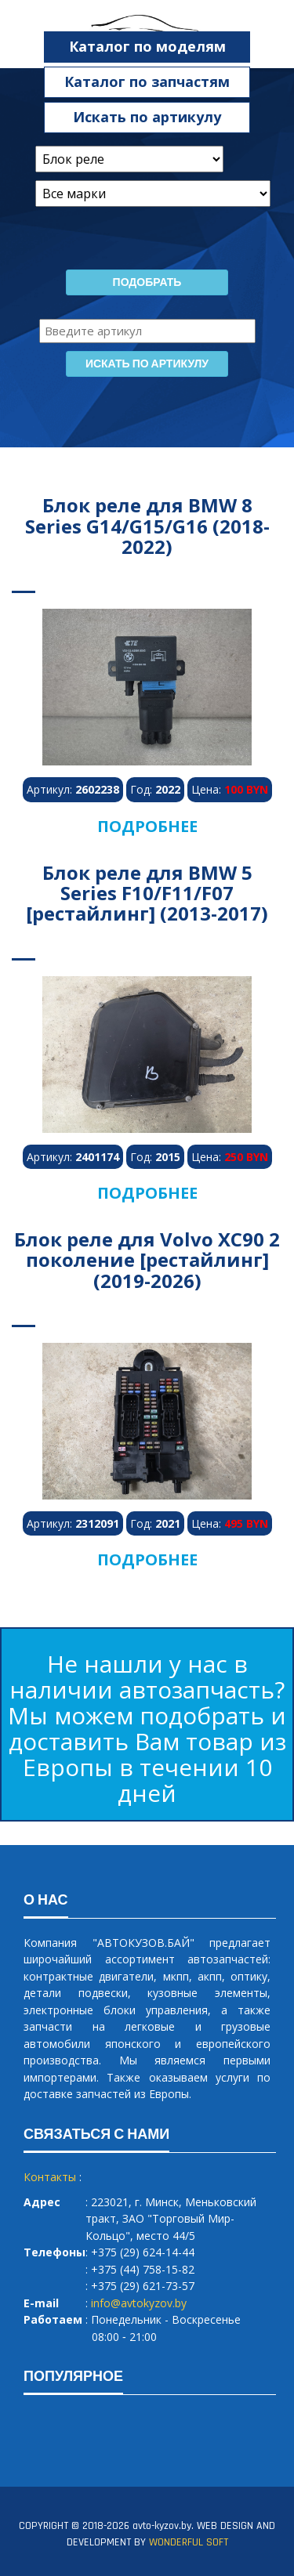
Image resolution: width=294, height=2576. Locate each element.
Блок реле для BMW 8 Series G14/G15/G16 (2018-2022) (147, 525)
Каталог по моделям (147, 46)
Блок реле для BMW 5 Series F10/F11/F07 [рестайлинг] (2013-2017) (147, 893)
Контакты (50, 2176)
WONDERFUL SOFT (188, 2542)
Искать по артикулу (147, 116)
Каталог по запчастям (147, 81)
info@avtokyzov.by (139, 2303)
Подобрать (147, 283)
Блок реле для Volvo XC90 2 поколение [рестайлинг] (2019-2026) (147, 1259)
